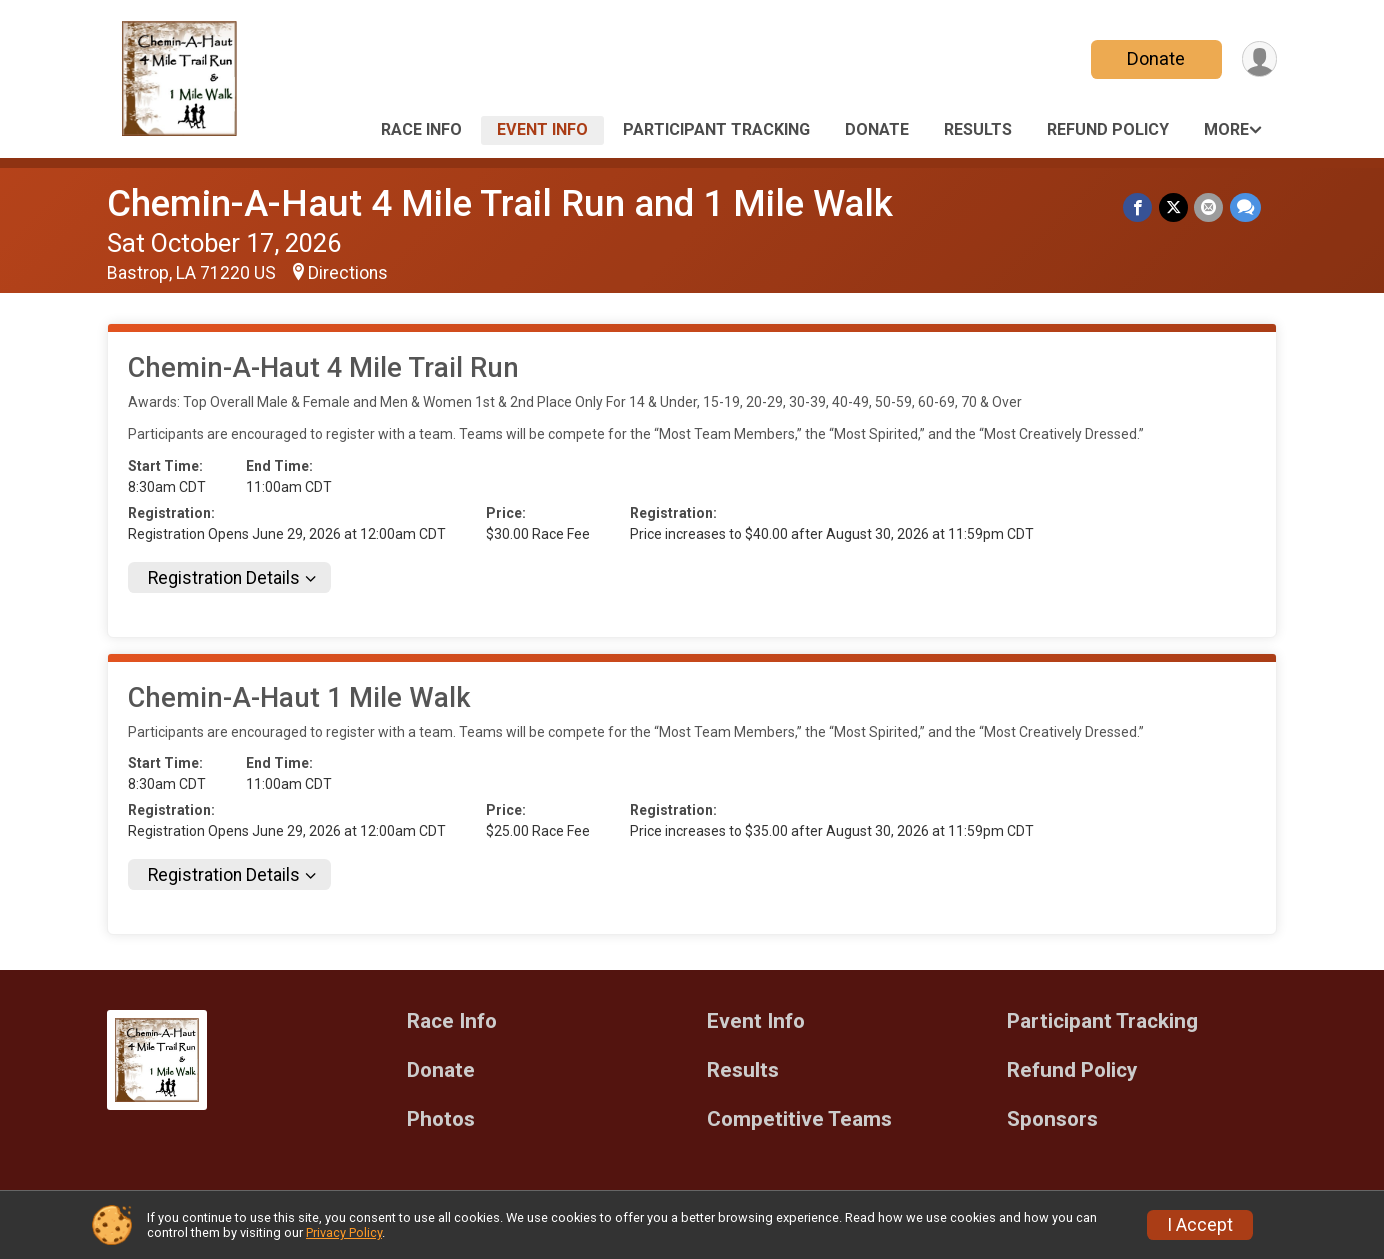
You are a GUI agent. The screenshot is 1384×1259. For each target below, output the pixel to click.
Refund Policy (1108, 129)
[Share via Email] (1209, 207)
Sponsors (1052, 1119)
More (1226, 129)
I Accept (1200, 1225)
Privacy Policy (344, 1232)
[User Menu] (1258, 59)
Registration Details (224, 578)
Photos (441, 1119)
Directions (348, 273)
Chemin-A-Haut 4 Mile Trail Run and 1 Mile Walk (500, 203)
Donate (1155, 58)
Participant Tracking (716, 129)
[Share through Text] (1245, 207)
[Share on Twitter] (1174, 207)
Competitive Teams (799, 1119)
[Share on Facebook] (1139, 207)
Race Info (421, 129)
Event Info (542, 129)
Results (978, 129)
